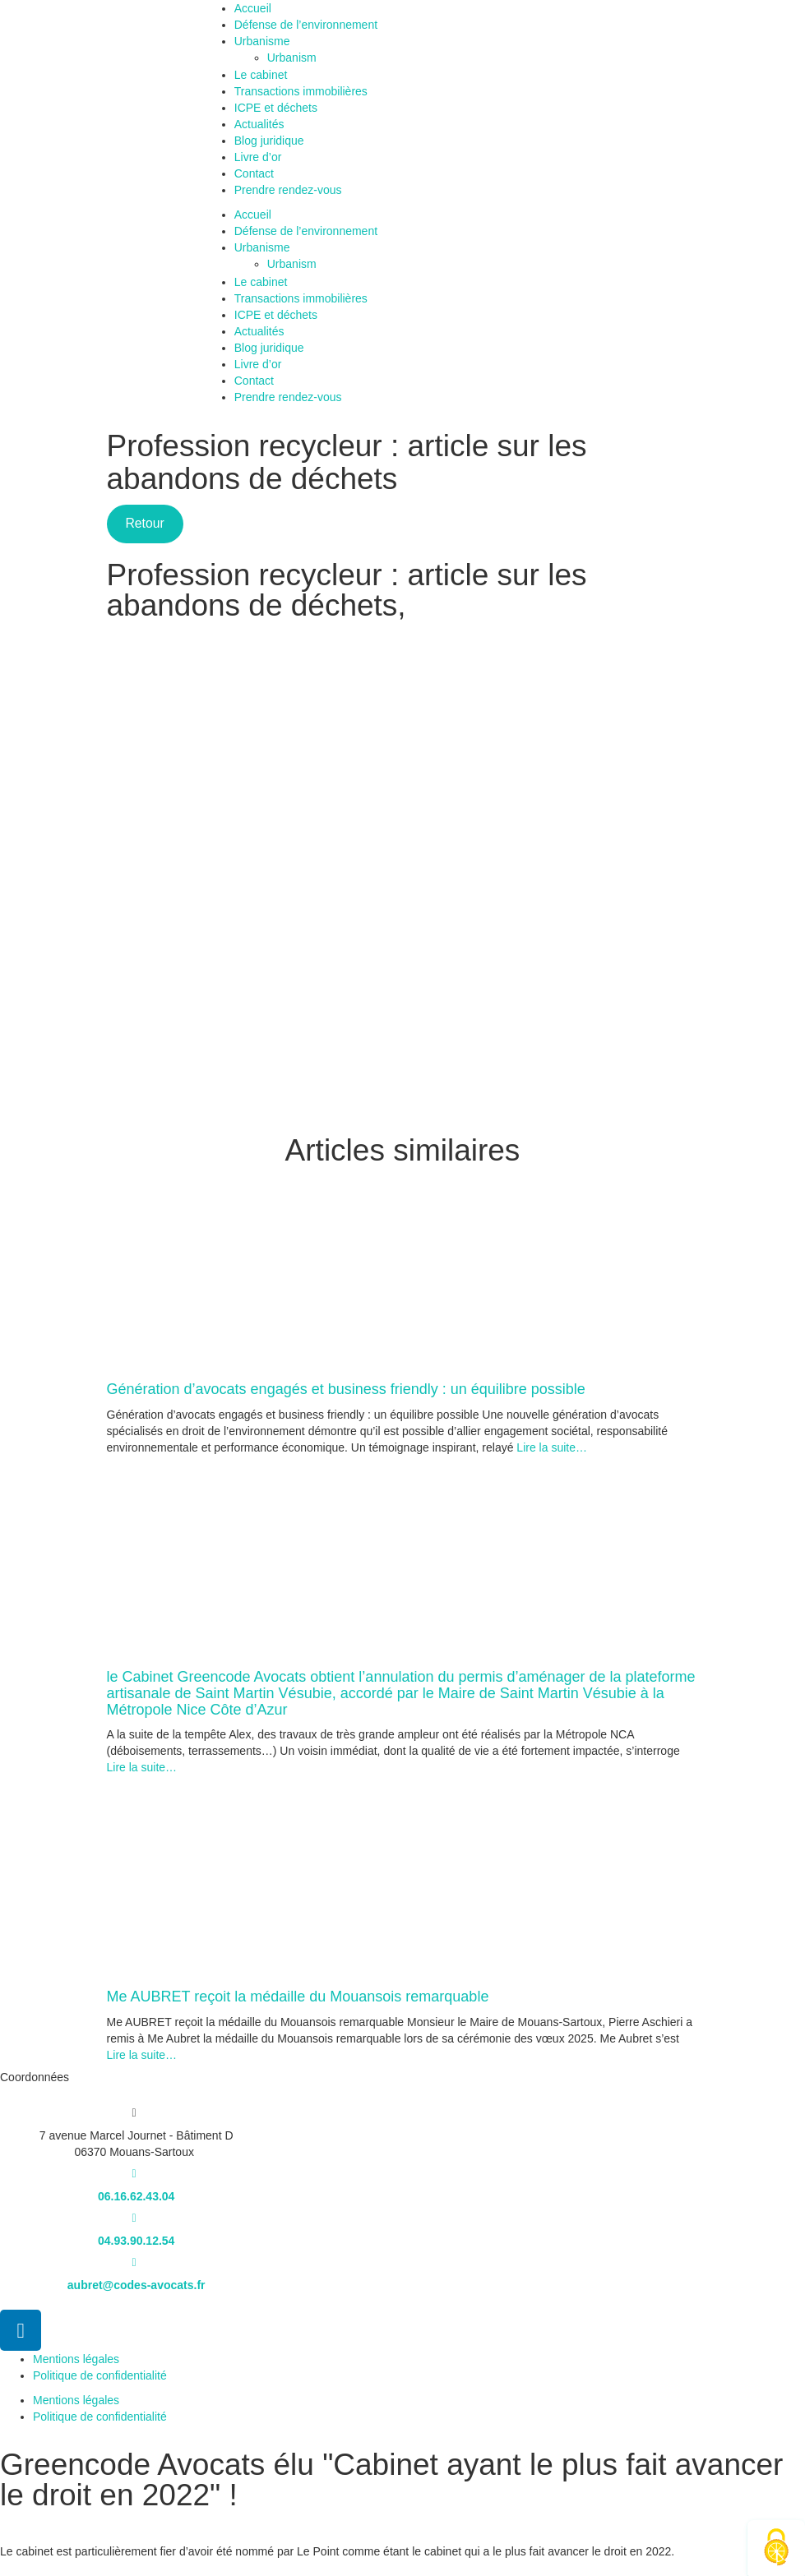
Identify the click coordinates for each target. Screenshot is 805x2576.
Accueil (252, 8)
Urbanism (301, 57)
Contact (254, 173)
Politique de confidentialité (100, 2375)
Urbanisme (262, 41)
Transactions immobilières (301, 91)
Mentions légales (76, 2359)
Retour (144, 523)
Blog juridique (269, 140)
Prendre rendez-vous (288, 189)
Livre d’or (258, 157)
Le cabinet (261, 74)
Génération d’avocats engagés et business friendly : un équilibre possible (346, 1389)
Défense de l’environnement (305, 24)
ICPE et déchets (275, 107)
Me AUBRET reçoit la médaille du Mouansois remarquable (298, 1996)
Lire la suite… (549, 1447)
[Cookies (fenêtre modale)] (776, 2548)
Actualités (259, 124)
